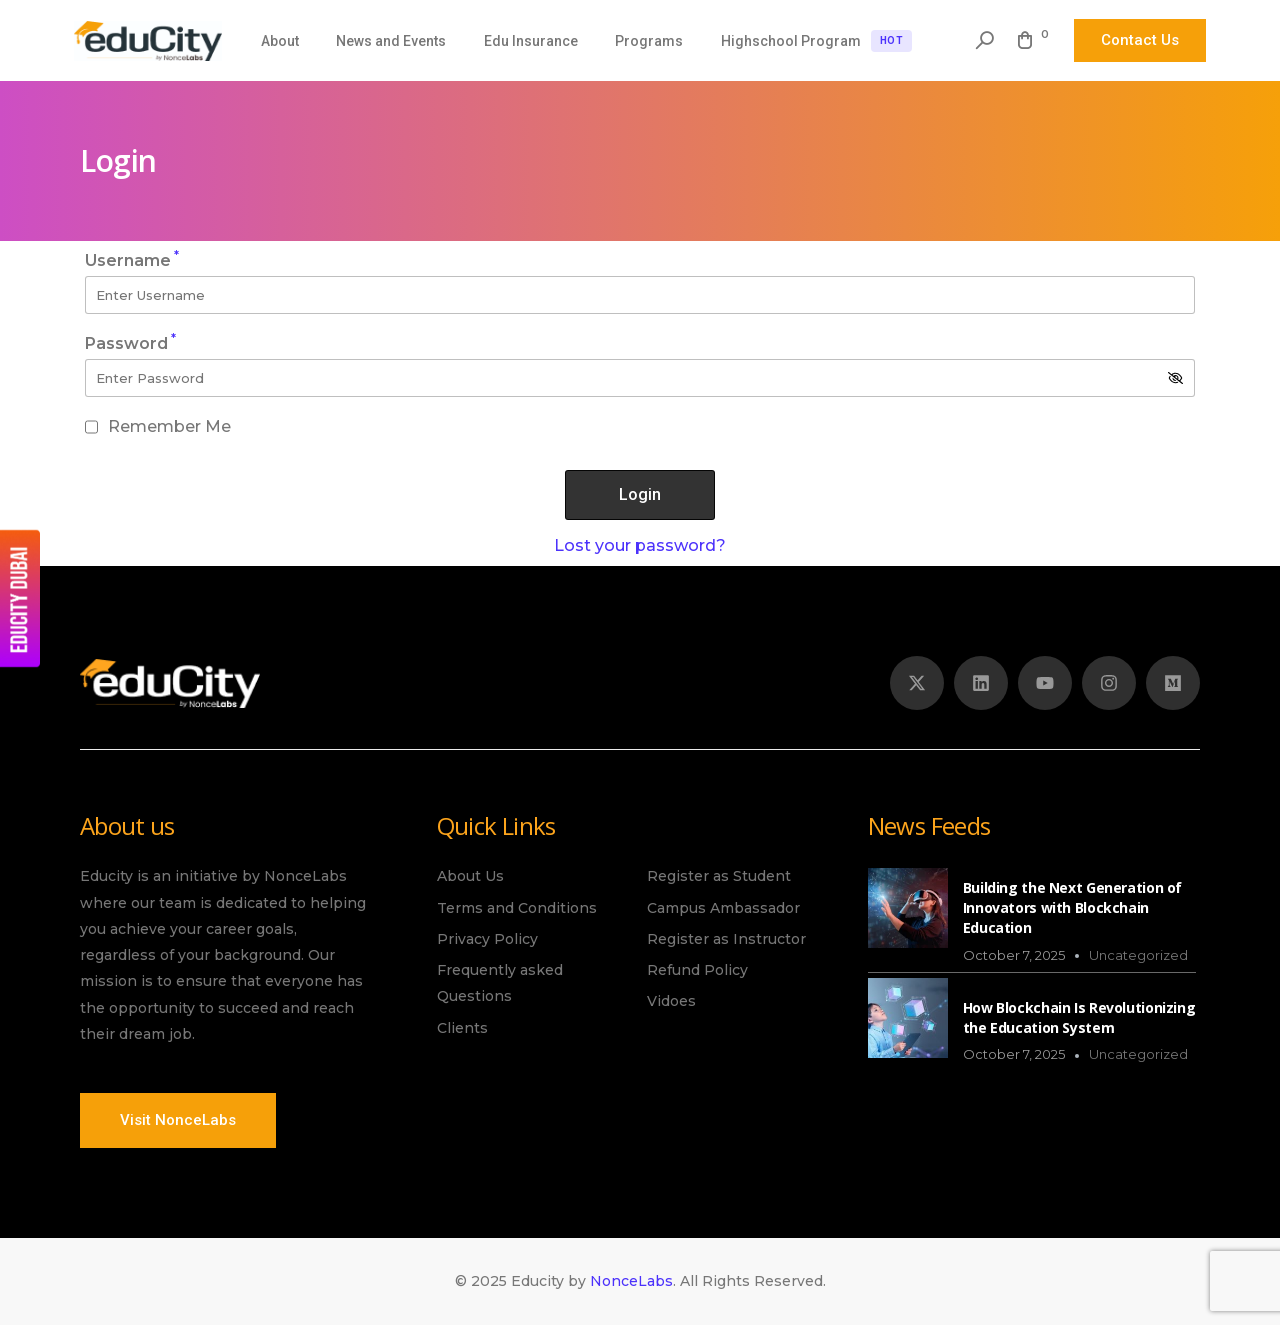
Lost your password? (640, 545)
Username (132, 260)
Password (130, 343)
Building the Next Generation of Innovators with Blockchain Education (1072, 907)
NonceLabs (631, 1281)
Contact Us (1140, 40)
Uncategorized (1138, 955)
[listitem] (228, 968)
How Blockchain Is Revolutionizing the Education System (1079, 1017)
